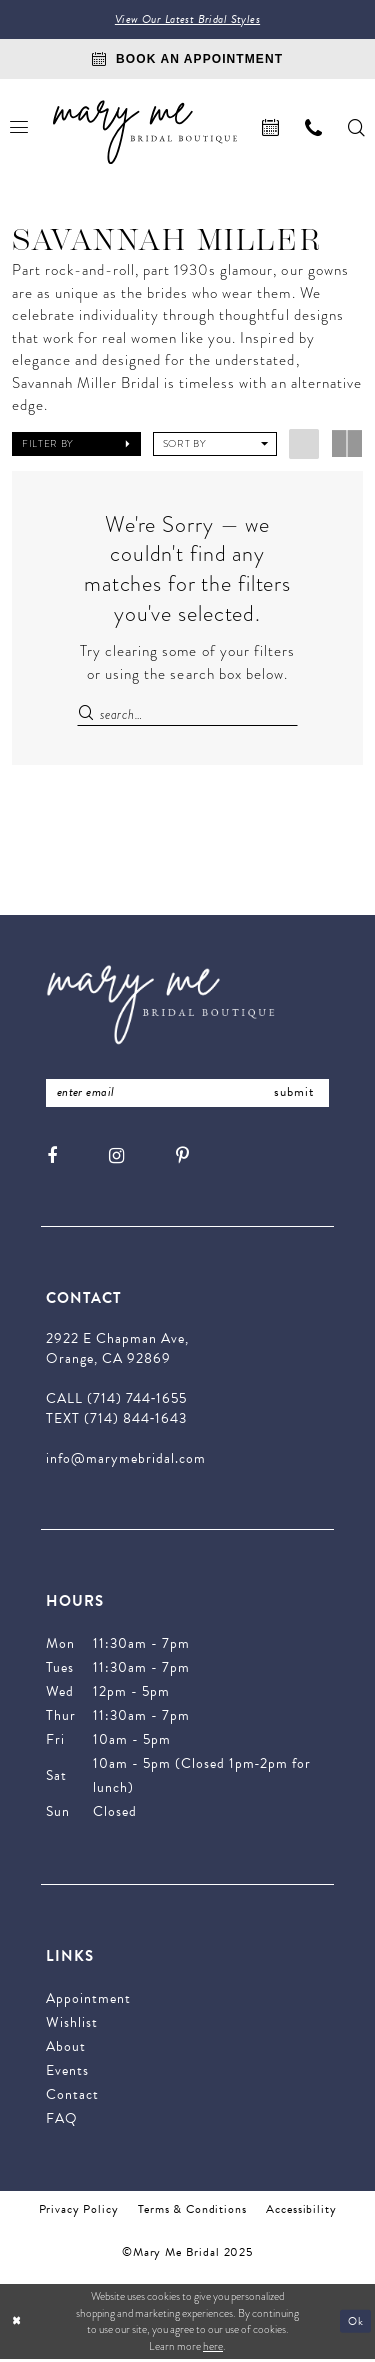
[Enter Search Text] (187, 715)
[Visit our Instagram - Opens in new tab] (116, 1158)
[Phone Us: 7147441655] (313, 128)
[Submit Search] (88, 715)
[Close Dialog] (17, 2324)
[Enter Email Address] (187, 1095)
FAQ (62, 2121)
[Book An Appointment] (187, 60)
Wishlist (72, 2025)
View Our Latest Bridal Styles (188, 20)
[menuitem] (270, 128)
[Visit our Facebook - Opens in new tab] (52, 1158)
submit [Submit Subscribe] (293, 1095)
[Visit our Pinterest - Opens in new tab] (182, 1158)
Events (67, 2073)
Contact (72, 2097)
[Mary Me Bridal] (145, 133)
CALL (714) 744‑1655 (116, 1401)
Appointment (88, 2001)
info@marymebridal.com (126, 1461)
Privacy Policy (79, 2212)
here (213, 2349)
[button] (76, 445)
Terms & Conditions (192, 2212)
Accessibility (301, 2212)
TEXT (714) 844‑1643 (116, 1421)
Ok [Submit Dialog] (356, 2323)
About (66, 2049)
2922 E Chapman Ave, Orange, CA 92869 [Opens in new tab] (117, 1351)
